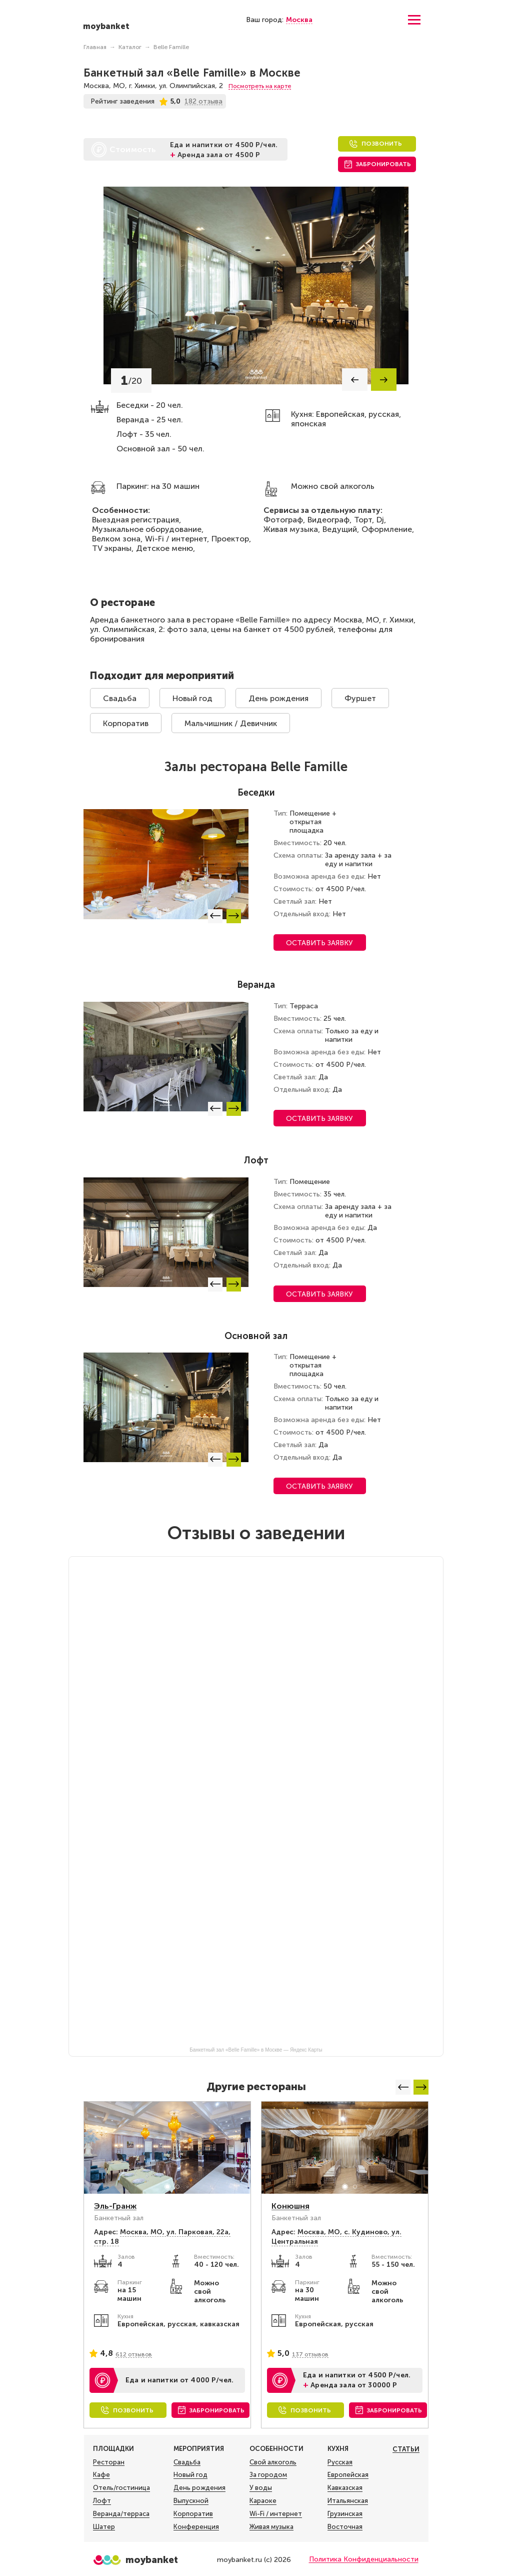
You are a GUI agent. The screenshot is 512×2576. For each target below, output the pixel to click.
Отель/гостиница (121, 2488)
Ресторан (108, 2462)
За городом (268, 2475)
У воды (261, 2488)
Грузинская (345, 2514)
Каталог (130, 47)
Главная (95, 47)
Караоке (263, 2501)
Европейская (348, 2475)
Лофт (102, 2501)
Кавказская (345, 2488)
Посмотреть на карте (259, 86)
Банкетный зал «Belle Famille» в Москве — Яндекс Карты (256, 2050)
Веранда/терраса (121, 2514)
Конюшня (291, 2206)
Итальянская (348, 2501)
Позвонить (382, 143)
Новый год (192, 698)
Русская (340, 2462)
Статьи (406, 2449)
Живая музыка (272, 2527)
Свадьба (119, 698)
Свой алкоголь (273, 2462)
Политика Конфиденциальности (363, 2559)
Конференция (196, 2527)
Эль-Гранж (115, 2206)
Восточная (345, 2527)
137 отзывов (310, 2354)
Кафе (101, 2475)
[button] (355, 379)
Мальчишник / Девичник (230, 723)
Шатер (104, 2527)
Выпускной (191, 2501)
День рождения (278, 698)
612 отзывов (134, 2354)
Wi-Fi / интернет (276, 2514)
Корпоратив (125, 723)
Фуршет (360, 698)
